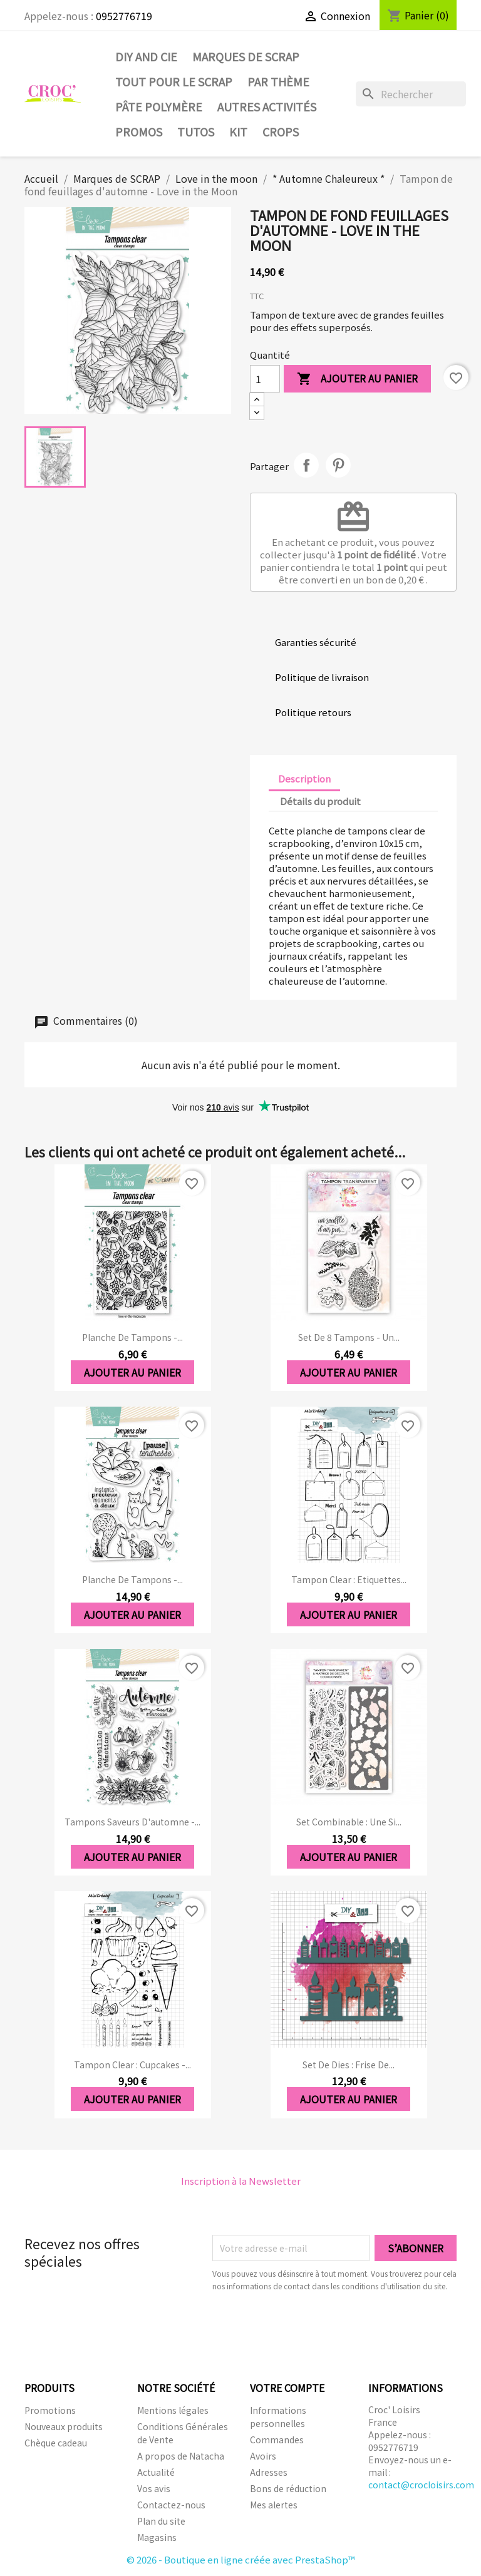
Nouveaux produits (63, 2426)
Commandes (277, 2439)
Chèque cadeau (55, 2442)
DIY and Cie (146, 56)
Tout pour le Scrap (173, 81)
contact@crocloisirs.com (421, 2484)
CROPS (280, 131)
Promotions (50, 2410)
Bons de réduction (288, 2488)
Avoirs (263, 2456)
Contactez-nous (171, 2504)
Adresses (268, 2472)
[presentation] (317, 2326)
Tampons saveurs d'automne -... (132, 1821)
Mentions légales (173, 2410)
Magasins (157, 2537)
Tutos (195, 131)
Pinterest (338, 465)
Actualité (156, 2472)
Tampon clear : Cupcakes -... (132, 2064)
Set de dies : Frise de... (349, 2064)
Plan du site (161, 2521)
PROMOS (138, 131)
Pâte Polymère (158, 106)
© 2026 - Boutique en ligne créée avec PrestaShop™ (241, 2559)
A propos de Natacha (180, 2456)
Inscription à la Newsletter (241, 2180)
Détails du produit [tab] (320, 801)
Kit (238, 131)
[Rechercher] (411, 93)
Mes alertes (273, 2504)
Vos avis (153, 2488)
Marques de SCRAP (245, 56)
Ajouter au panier (357, 379)
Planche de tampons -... (132, 1337)
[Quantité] (265, 379)
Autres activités (266, 106)
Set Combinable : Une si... (348, 1821)
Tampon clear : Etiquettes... (348, 1579)
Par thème (278, 81)
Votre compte (287, 2387)
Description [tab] (304, 778)
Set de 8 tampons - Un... (349, 1337)
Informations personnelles (278, 2417)
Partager (306, 465)
